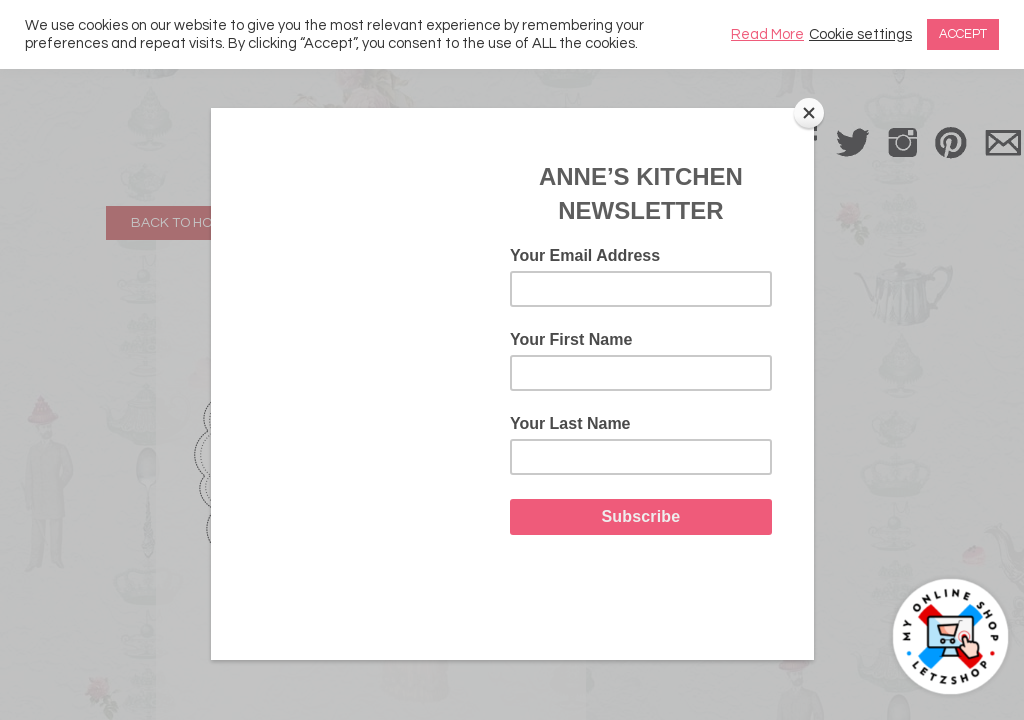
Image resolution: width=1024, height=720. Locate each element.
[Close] (809, 113)
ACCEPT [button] (963, 34)
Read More (767, 34)
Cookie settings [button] (860, 34)
